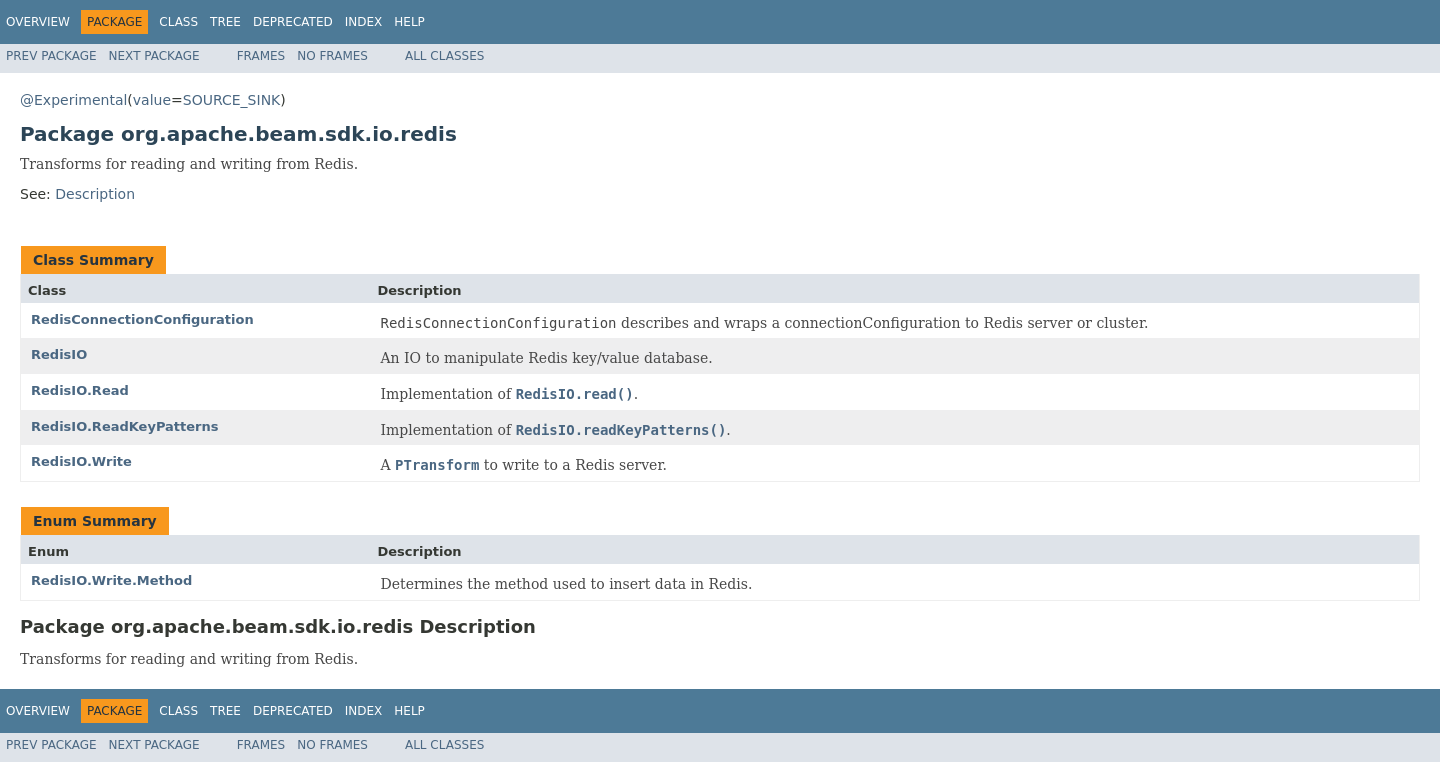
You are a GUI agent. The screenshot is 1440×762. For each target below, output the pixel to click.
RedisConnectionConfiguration (142, 319)
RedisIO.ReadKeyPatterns (125, 426)
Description (95, 194)
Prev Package (51, 56)
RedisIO (59, 354)
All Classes (444, 56)
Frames (261, 56)
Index (364, 22)
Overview (38, 22)
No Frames (332, 56)
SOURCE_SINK (231, 100)
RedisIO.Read (80, 390)
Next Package (154, 56)
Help (409, 22)
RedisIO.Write (81, 461)
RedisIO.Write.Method (111, 580)
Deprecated (293, 22)
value (152, 100)
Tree (225, 22)
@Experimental (73, 100)
